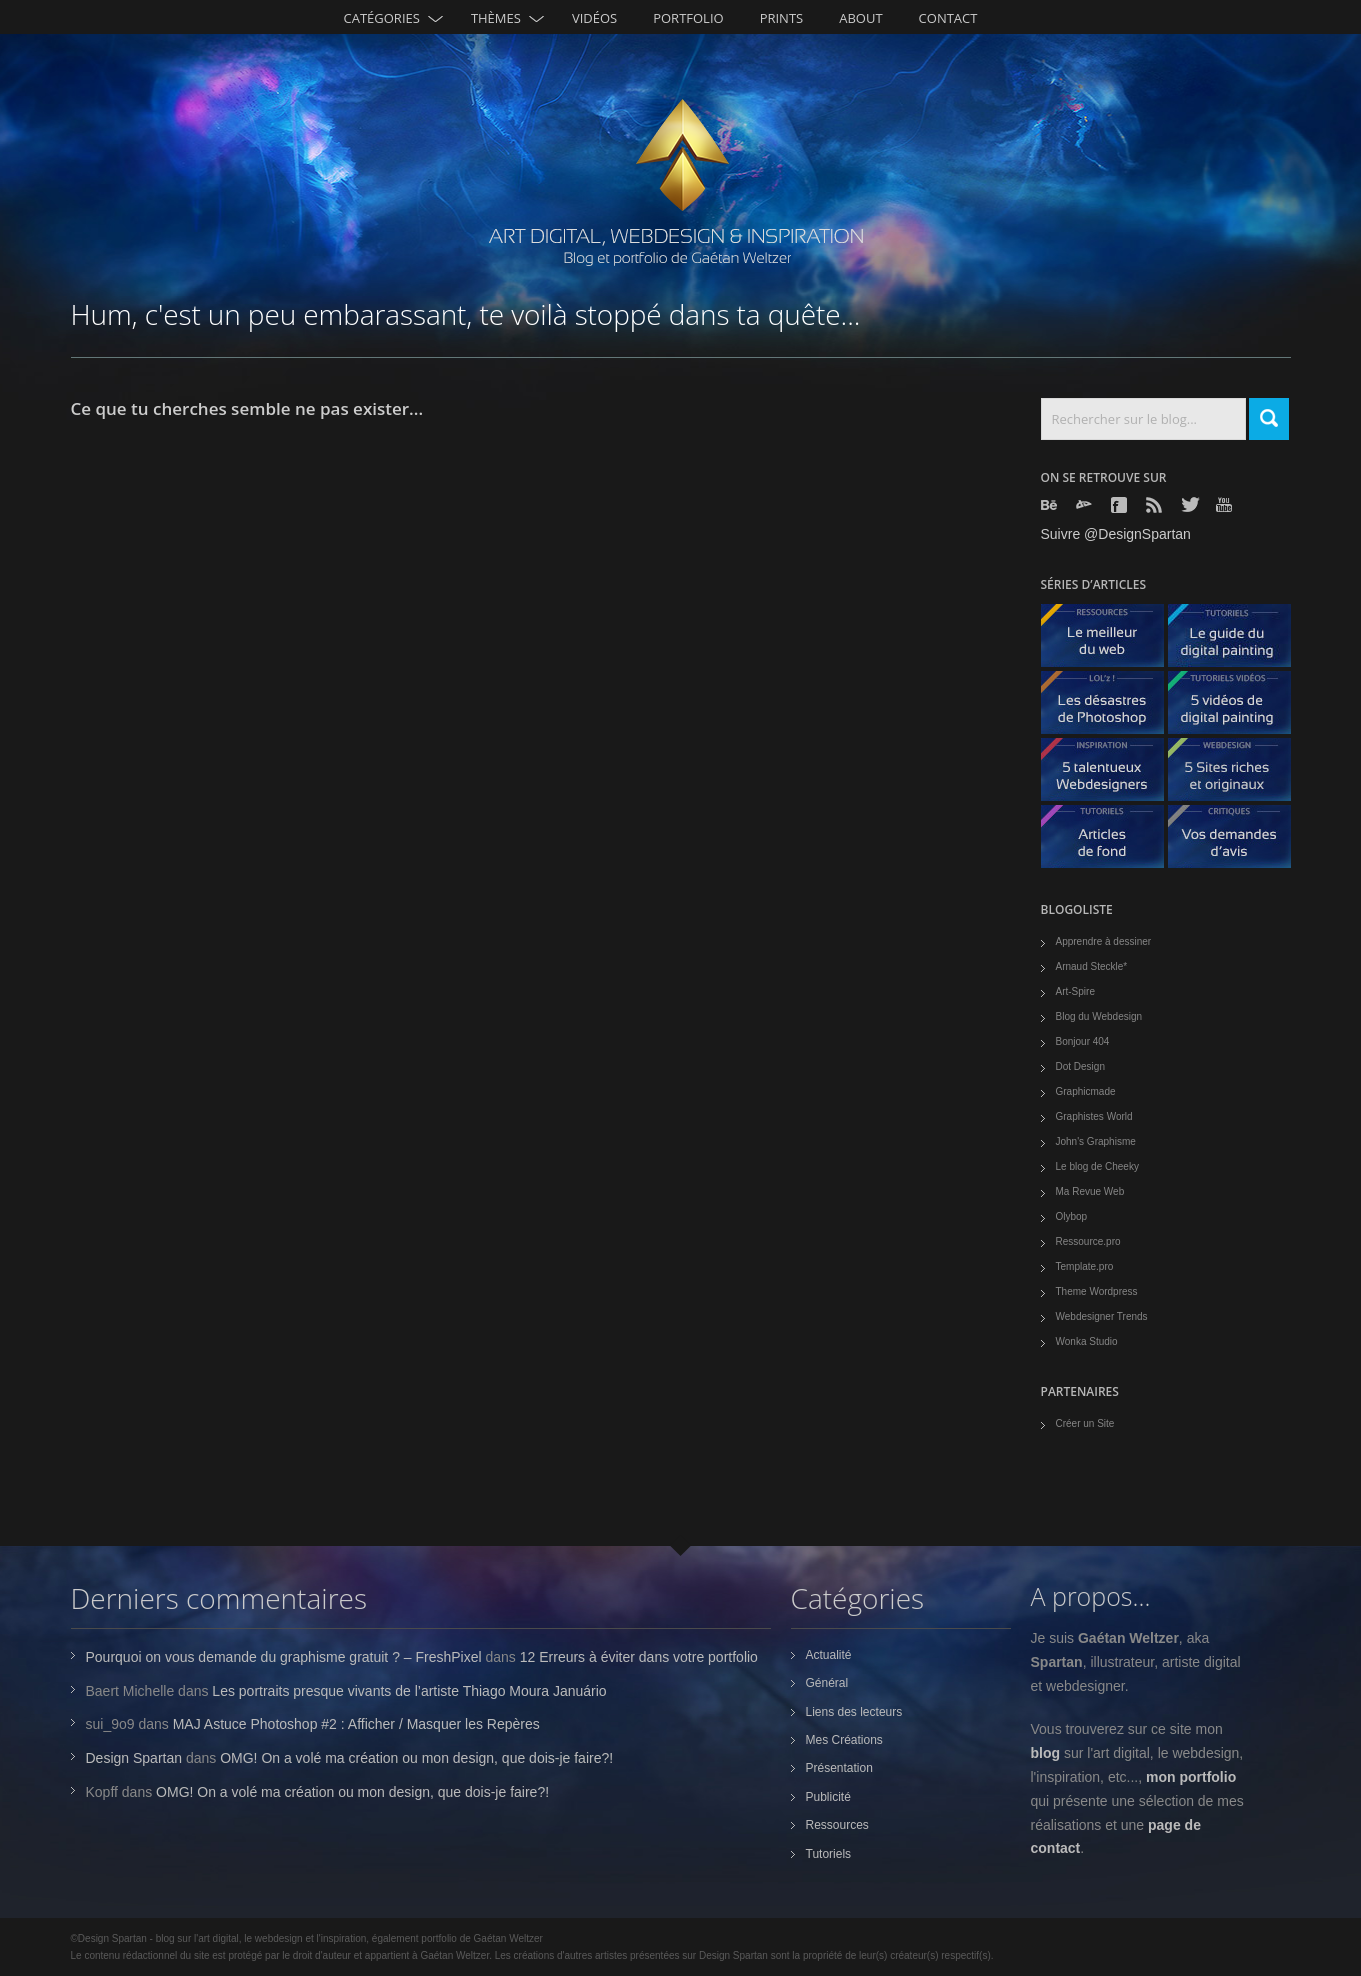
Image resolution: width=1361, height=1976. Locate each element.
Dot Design (1080, 1066)
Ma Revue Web (1090, 1191)
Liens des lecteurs (854, 1712)
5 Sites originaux (1237, 774)
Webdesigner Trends (1102, 1316)
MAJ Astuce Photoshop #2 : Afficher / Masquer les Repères (356, 1724)
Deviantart (1086, 505)
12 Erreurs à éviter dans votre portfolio (639, 1657)
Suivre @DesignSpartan (1116, 534)
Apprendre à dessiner (1104, 941)
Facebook (1121, 505)
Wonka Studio (1087, 1341)
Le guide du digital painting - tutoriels (1237, 640)
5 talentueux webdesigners (1110, 774)
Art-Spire (1075, 991)
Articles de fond (1110, 841)
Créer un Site (1085, 1423)
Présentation (839, 1768)
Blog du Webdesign (1099, 1016)
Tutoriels (829, 1854)
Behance (1051, 505)
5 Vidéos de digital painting (1237, 707)
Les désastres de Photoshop (1110, 707)
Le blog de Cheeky (1097, 1166)
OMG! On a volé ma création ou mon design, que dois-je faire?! (416, 1758)
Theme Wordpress (1097, 1291)
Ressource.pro (1088, 1241)
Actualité (829, 1655)
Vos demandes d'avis (1237, 841)
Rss (1156, 505)
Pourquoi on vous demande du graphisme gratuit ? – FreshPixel (284, 1657)
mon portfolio (1191, 1777)
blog (1046, 1753)
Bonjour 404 (1083, 1041)
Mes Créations (844, 1740)
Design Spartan (134, 1758)
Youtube (1226, 504)
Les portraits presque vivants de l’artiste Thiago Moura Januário (409, 1691)
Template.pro (1085, 1266)
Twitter (1191, 504)
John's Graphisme (1096, 1141)
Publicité (828, 1797)
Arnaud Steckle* (1092, 966)
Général (827, 1683)
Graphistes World (1094, 1116)
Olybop (1072, 1216)
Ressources (837, 1825)
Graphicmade (1086, 1091)
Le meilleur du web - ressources (1110, 640)
